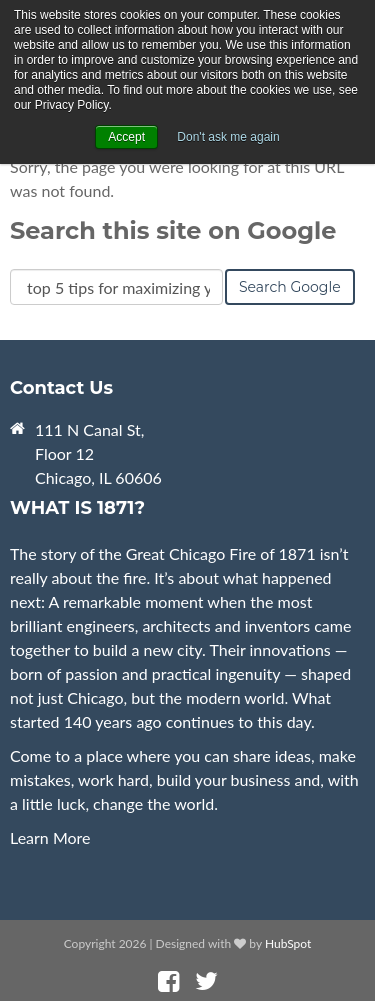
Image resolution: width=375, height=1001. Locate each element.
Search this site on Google (173, 230)
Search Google (290, 287)
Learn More (50, 837)
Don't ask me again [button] (228, 137)
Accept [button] (126, 137)
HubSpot (288, 943)
